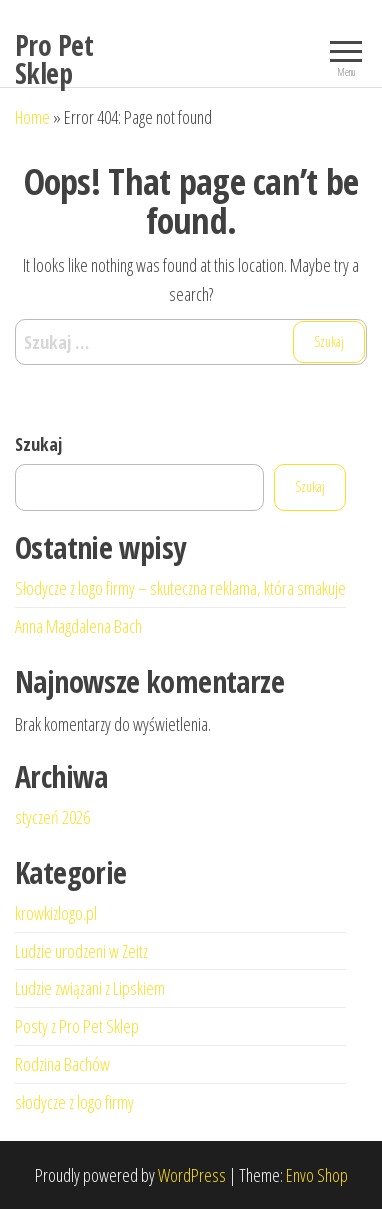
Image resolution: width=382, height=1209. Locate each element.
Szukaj (38, 444)
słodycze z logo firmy (74, 1102)
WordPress (192, 1175)
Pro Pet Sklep (54, 59)
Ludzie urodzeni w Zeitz (81, 951)
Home (32, 117)
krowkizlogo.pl (56, 913)
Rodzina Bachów (62, 1064)
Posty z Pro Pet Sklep (77, 1026)
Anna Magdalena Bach (78, 626)
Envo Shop (317, 1175)
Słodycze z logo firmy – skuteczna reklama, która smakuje (180, 588)
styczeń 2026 (52, 817)
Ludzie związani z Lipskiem (90, 988)
